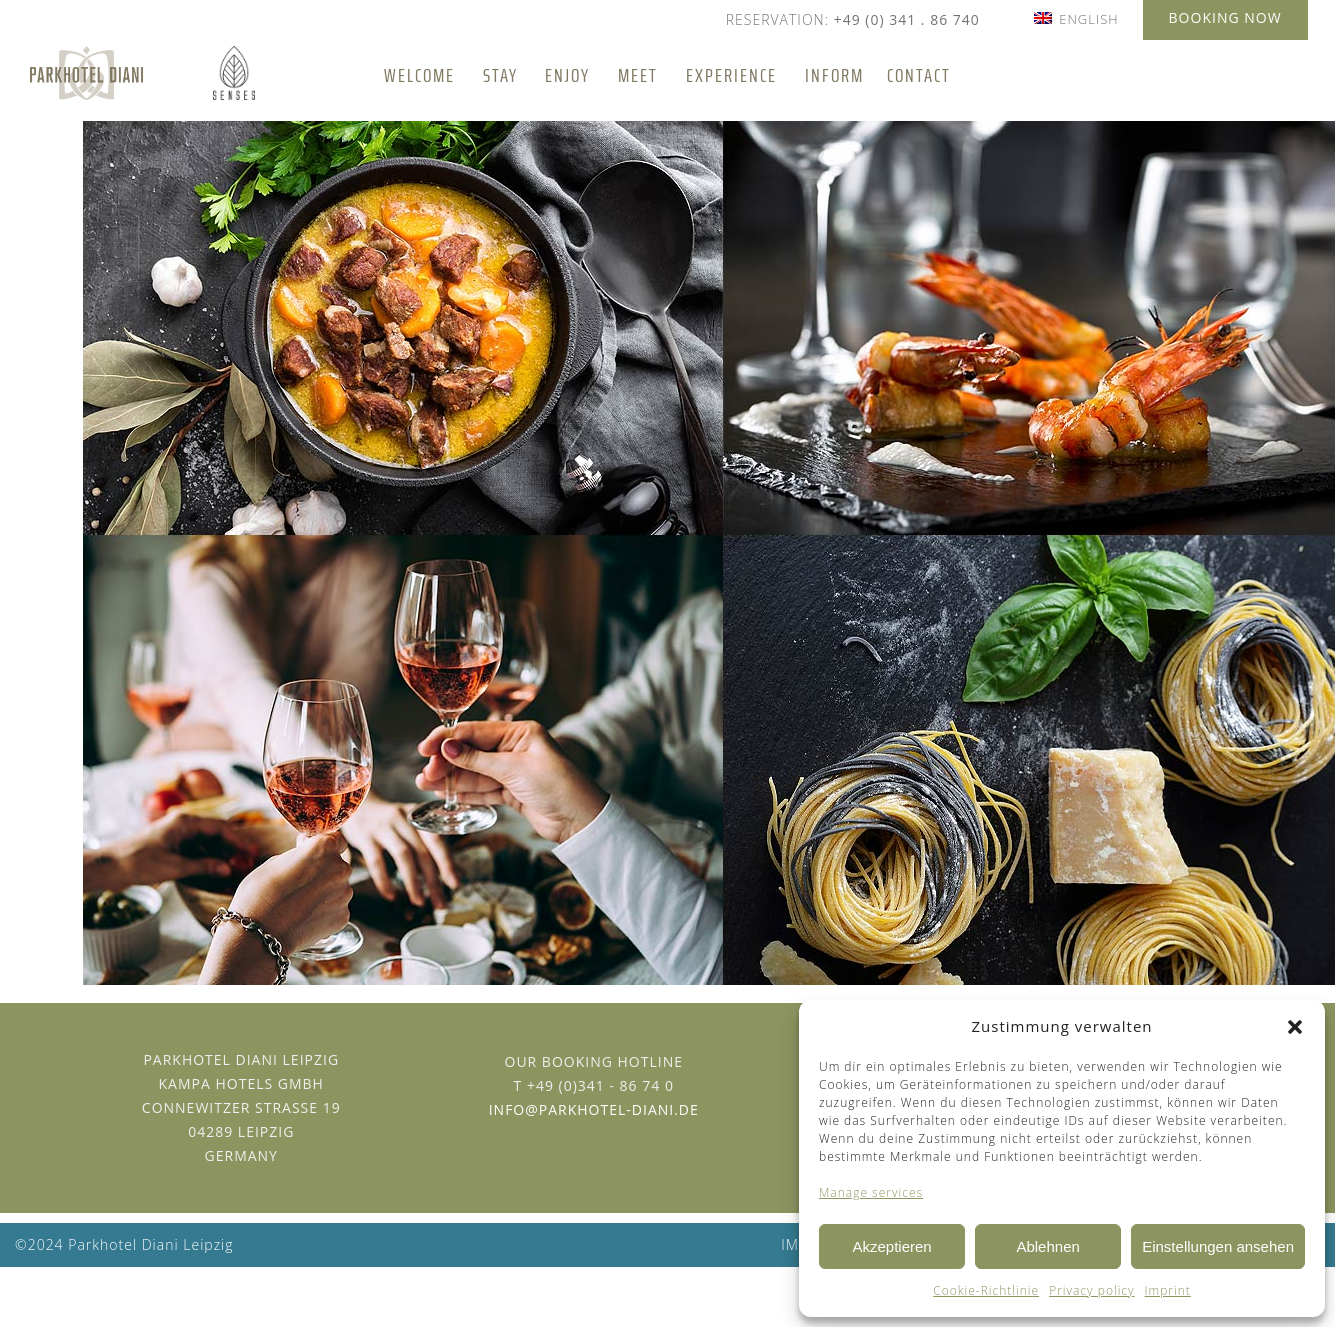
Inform (834, 75)
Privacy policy (1091, 1290)
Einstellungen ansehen (1218, 1246)
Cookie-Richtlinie (986, 1290)
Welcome (419, 75)
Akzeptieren (891, 1246)
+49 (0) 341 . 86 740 (907, 19)
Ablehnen (1047, 1246)
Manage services (871, 1192)
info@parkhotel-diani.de (594, 1109)
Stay (500, 75)
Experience (731, 75)
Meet (638, 75)
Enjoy (567, 75)
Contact (919, 75)
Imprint (1168, 1290)
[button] (1295, 1027)
